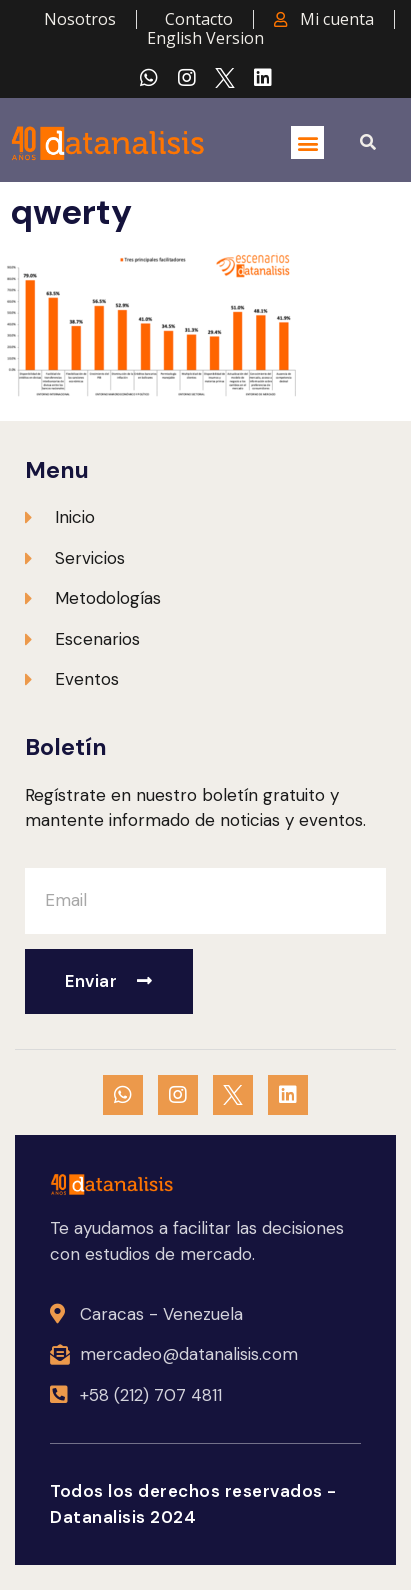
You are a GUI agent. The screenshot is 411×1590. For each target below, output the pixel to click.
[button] (307, 142)
